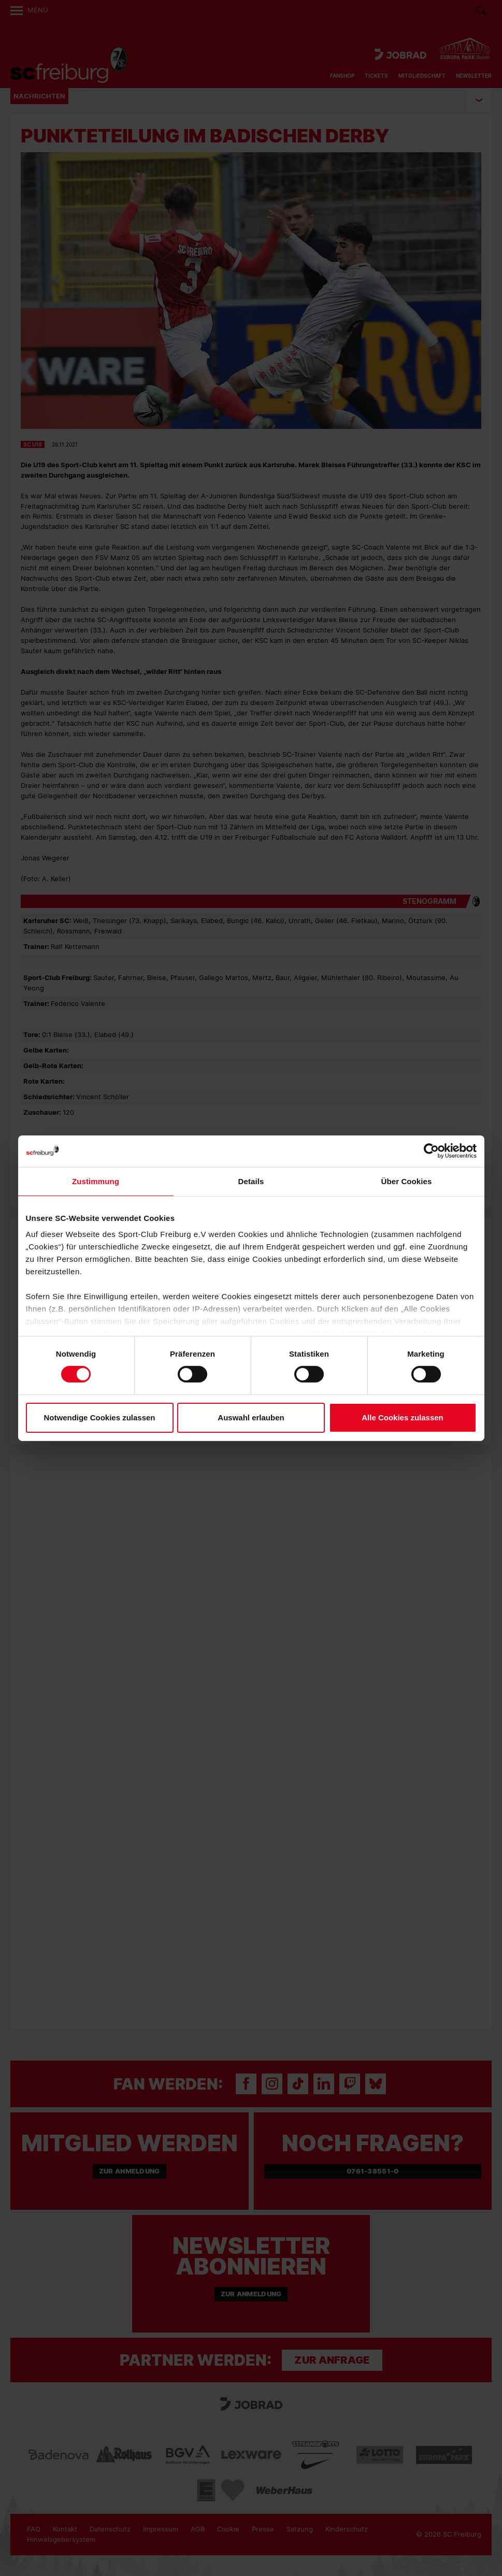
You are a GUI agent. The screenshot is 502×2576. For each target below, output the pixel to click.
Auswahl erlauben (251, 1417)
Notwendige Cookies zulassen (99, 1417)
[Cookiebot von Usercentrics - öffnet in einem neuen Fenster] (431, 1151)
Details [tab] (251, 1180)
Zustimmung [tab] (95, 1180)
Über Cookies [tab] (406, 1180)
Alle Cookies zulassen (402, 1417)
